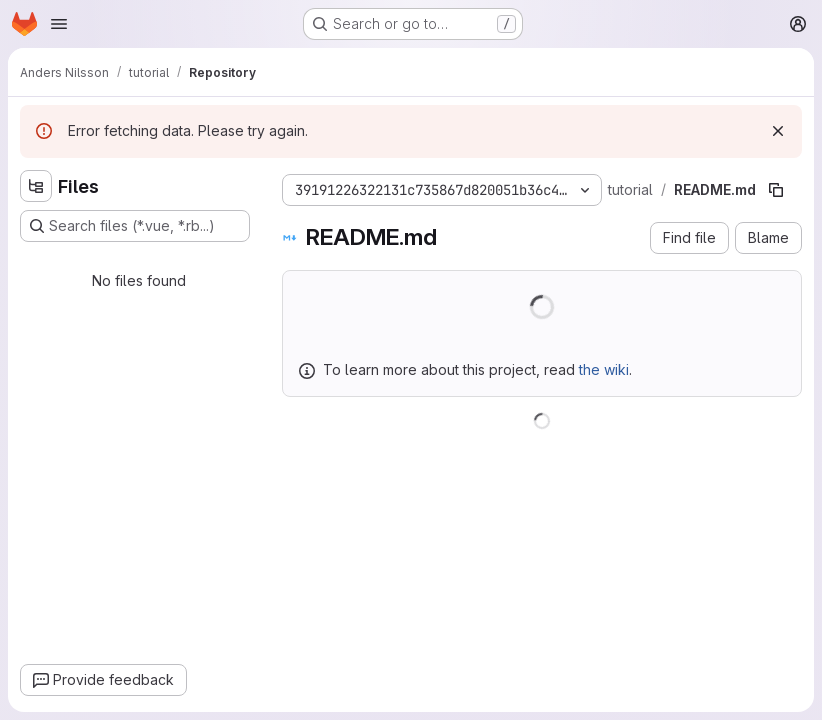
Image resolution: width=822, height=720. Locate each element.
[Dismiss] (778, 131)
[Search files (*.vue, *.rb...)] (135, 226)
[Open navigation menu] (59, 24)
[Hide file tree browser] (36, 186)
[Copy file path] (776, 190)
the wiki (604, 369)
